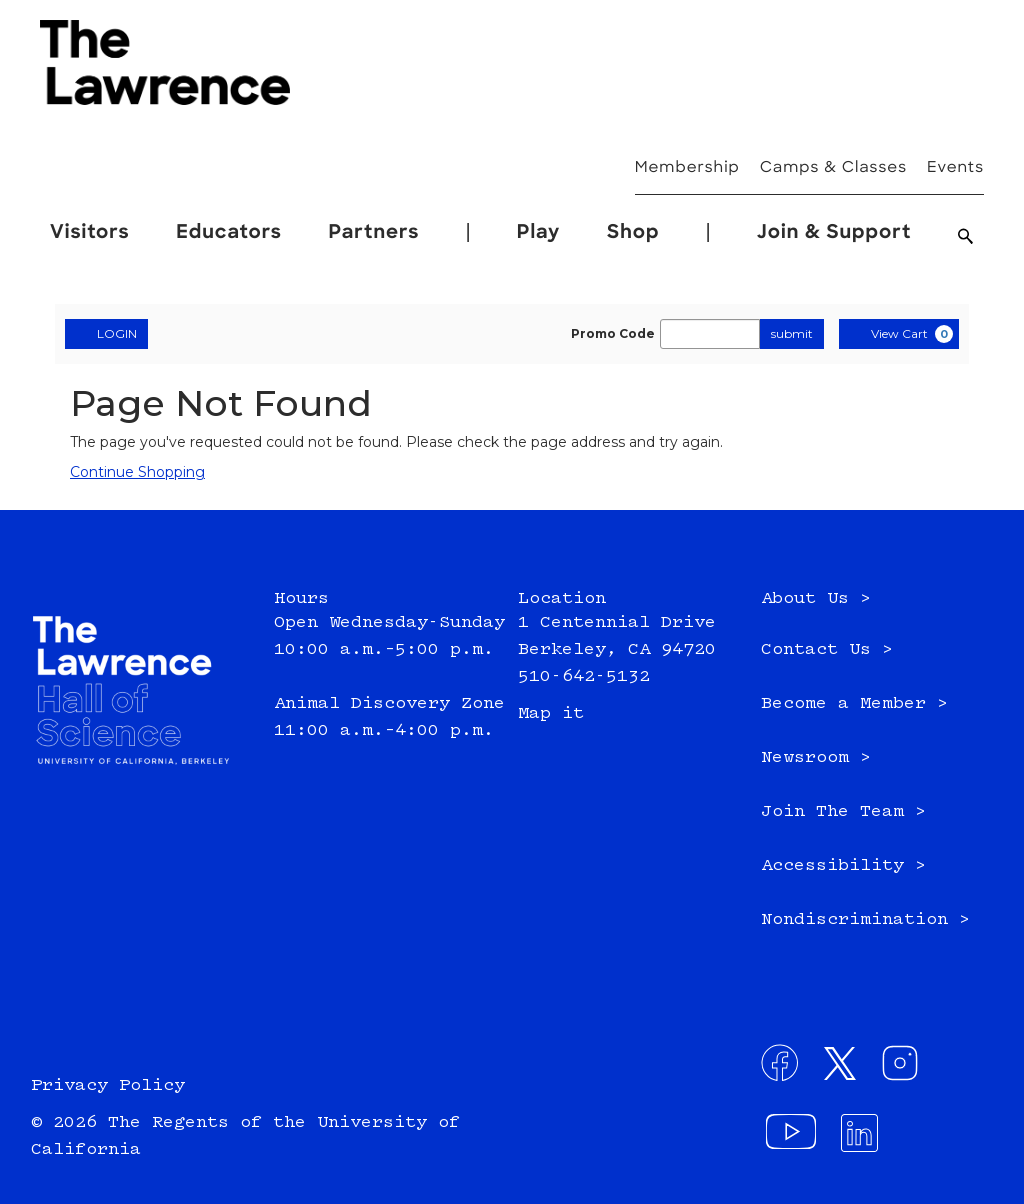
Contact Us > (827, 650)
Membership (687, 168)
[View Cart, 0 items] (899, 334)
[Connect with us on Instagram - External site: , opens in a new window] (906, 1069)
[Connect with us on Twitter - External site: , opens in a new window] (846, 1069)
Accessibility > (843, 866)
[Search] (966, 239)
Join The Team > (843, 812)
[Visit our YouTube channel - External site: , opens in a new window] (793, 1139)
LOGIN (106, 333)
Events (955, 168)
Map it (551, 714)
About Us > (816, 599)
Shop (633, 233)
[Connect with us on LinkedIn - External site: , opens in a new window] (866, 1139)
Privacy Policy (108, 1086)
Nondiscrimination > (865, 920)
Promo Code (613, 334)
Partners (374, 233)
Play (539, 233)
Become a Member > (854, 704)
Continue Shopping (137, 472)
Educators (229, 233)
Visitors (90, 233)
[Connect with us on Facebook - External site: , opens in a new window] (786, 1069)
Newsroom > (816, 758)
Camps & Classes (833, 168)
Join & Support (834, 233)
